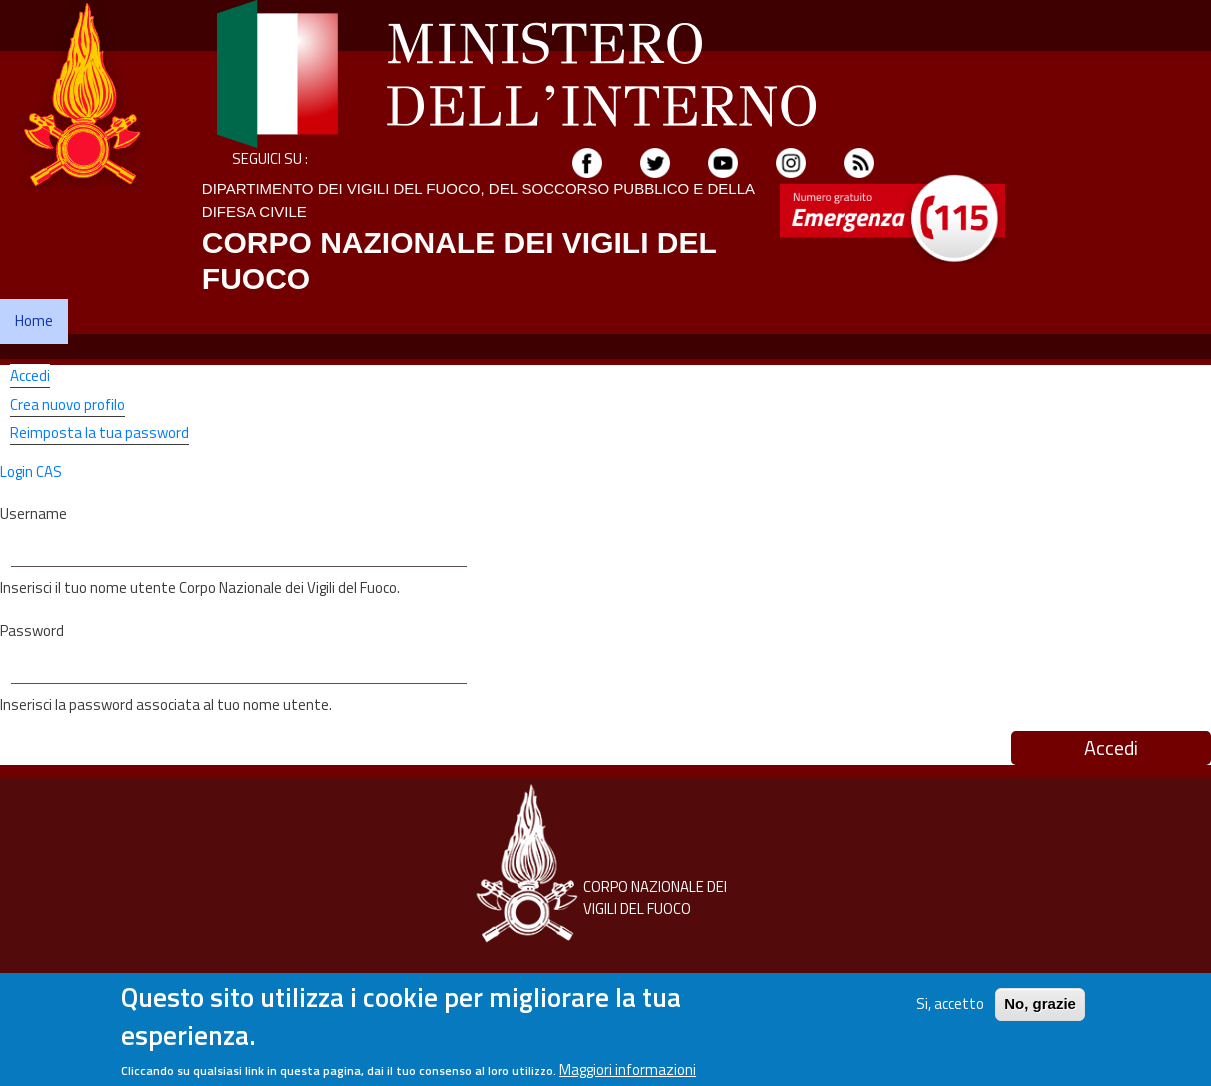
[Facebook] (587, 161)
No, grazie (1040, 1010)
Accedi (30, 376)
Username (33, 514)
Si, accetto (950, 1011)
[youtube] (723, 161)
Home (34, 320)
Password (32, 631)
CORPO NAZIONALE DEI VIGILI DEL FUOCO (655, 898)
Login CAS (31, 471)
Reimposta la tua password (99, 432)
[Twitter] (655, 161)
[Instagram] (791, 161)
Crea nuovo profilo (67, 404)
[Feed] (859, 161)
